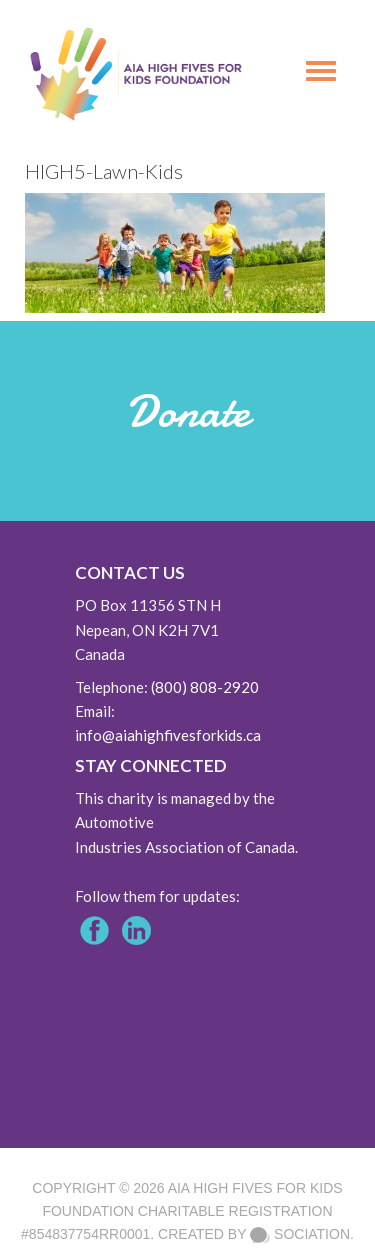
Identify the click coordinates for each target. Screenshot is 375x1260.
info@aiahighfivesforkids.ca (168, 735)
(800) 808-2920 (205, 687)
